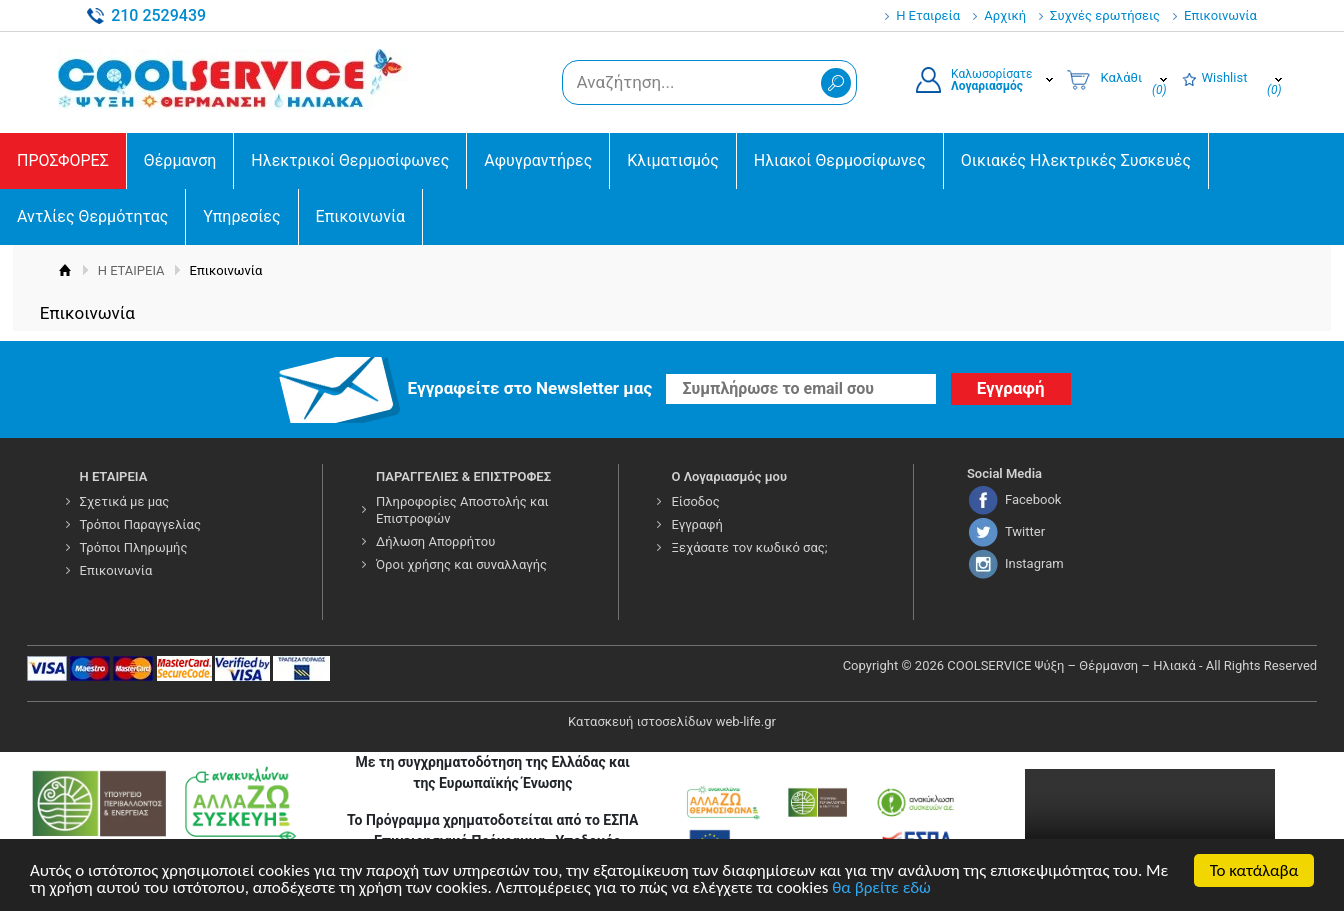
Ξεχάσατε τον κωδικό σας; (749, 547)
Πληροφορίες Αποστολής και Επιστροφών (462, 510)
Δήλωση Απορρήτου (435, 541)
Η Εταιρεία (928, 15)
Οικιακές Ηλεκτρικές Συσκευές (1076, 160)
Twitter (1025, 531)
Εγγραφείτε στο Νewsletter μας (530, 388)
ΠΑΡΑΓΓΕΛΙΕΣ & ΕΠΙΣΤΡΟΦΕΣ (463, 476)
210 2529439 (158, 15)
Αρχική (1005, 15)
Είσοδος (695, 501)
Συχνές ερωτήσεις (1105, 15)
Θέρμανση (180, 160)
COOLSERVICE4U (233, 79)
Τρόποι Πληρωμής (134, 547)
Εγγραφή (696, 524)
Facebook (1033, 499)
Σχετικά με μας (125, 501)
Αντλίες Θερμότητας (92, 216)
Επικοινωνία (1220, 15)
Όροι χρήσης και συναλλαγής (461, 564)
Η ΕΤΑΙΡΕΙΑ (131, 270)
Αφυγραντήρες (538, 160)
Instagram (1034, 563)
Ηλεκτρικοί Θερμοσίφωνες (350, 160)
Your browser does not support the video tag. (1150, 831)
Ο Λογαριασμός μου (729, 476)
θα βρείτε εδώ (881, 889)
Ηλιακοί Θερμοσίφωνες (840, 160)
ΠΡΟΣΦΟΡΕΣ (63, 160)
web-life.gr (746, 721)
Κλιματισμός (672, 160)
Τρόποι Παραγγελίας (140, 524)
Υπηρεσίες (241, 216)
